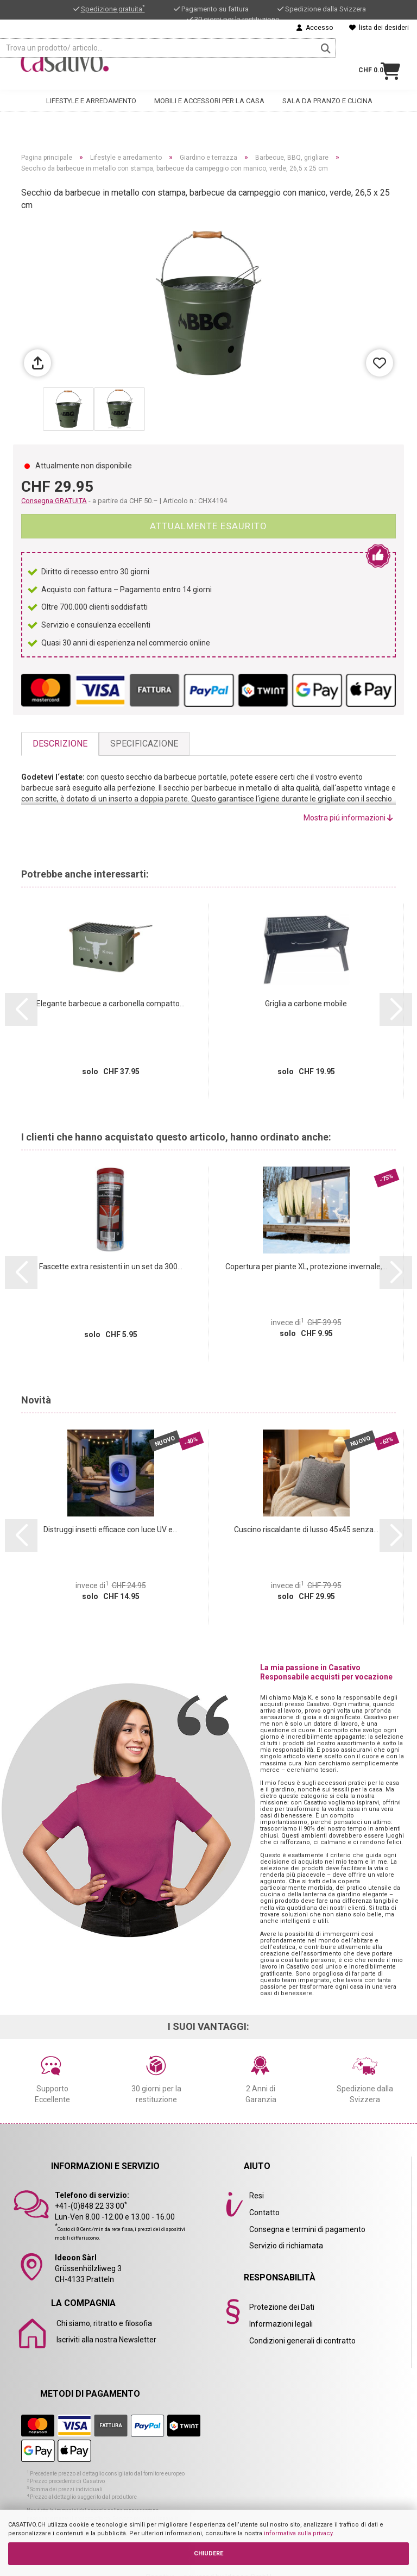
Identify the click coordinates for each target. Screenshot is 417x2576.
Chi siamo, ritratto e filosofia (104, 2323)
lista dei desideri (379, 28)
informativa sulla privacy (298, 2533)
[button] (21, 1009)
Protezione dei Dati (281, 2307)
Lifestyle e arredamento (91, 96)
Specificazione (144, 743)
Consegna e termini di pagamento (307, 2229)
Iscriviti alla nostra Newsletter (106, 2339)
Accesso (314, 28)
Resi (256, 2195)
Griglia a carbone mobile (306, 1003)
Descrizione (60, 743)
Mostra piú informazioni (348, 817)
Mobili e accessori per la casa (209, 96)
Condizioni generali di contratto (302, 2340)
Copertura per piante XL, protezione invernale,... (306, 1266)
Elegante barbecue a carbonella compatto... (110, 1003)
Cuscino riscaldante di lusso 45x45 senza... (306, 1529)
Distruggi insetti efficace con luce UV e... (110, 1529)
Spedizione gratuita (113, 9)
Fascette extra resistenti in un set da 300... (110, 1266)
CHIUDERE (208, 2553)
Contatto (264, 2212)
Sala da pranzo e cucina (327, 96)
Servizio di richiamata (286, 2245)
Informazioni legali (281, 2324)
